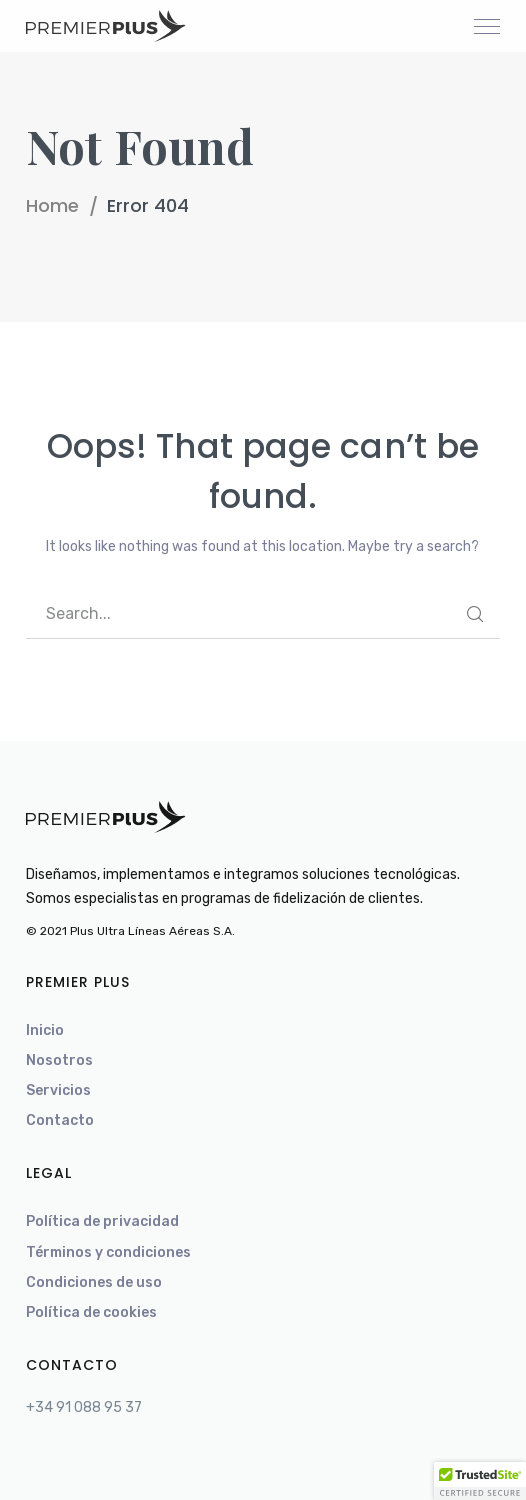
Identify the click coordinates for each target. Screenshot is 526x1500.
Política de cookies (91, 1312)
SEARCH (475, 614)
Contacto (60, 1120)
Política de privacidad (102, 1221)
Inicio (45, 1030)
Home (52, 205)
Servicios (58, 1090)
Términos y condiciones (108, 1252)
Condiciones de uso (94, 1282)
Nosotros (59, 1060)
